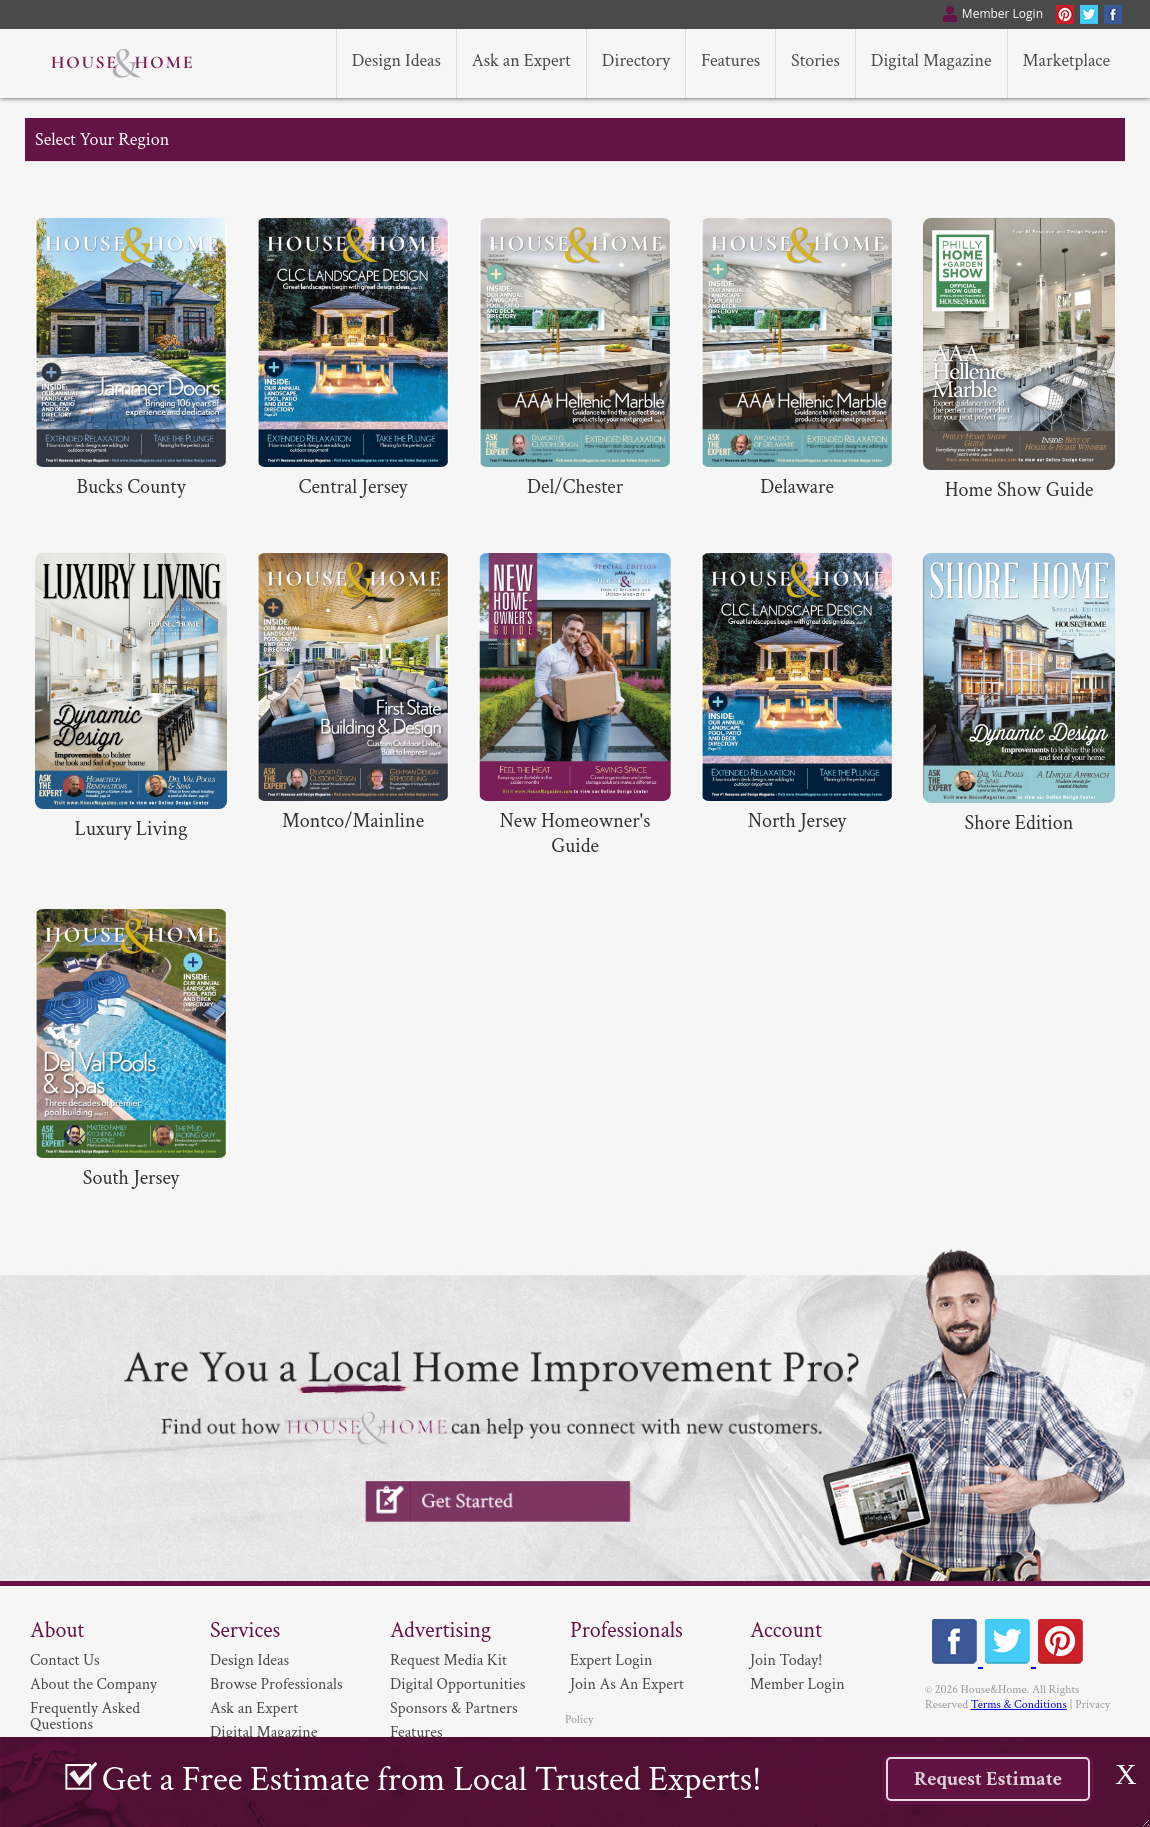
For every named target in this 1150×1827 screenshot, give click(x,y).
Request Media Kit (448, 1660)
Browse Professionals (276, 1684)
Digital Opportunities (457, 1684)
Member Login (797, 1684)
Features (416, 1732)
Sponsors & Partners (454, 1708)
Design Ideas (249, 1660)
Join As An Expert (627, 1684)
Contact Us (65, 1660)
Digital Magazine (263, 1732)
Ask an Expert (254, 1708)
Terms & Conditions (1019, 1704)
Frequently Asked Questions (85, 1716)
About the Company (93, 1684)
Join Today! (786, 1660)
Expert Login (611, 1660)
